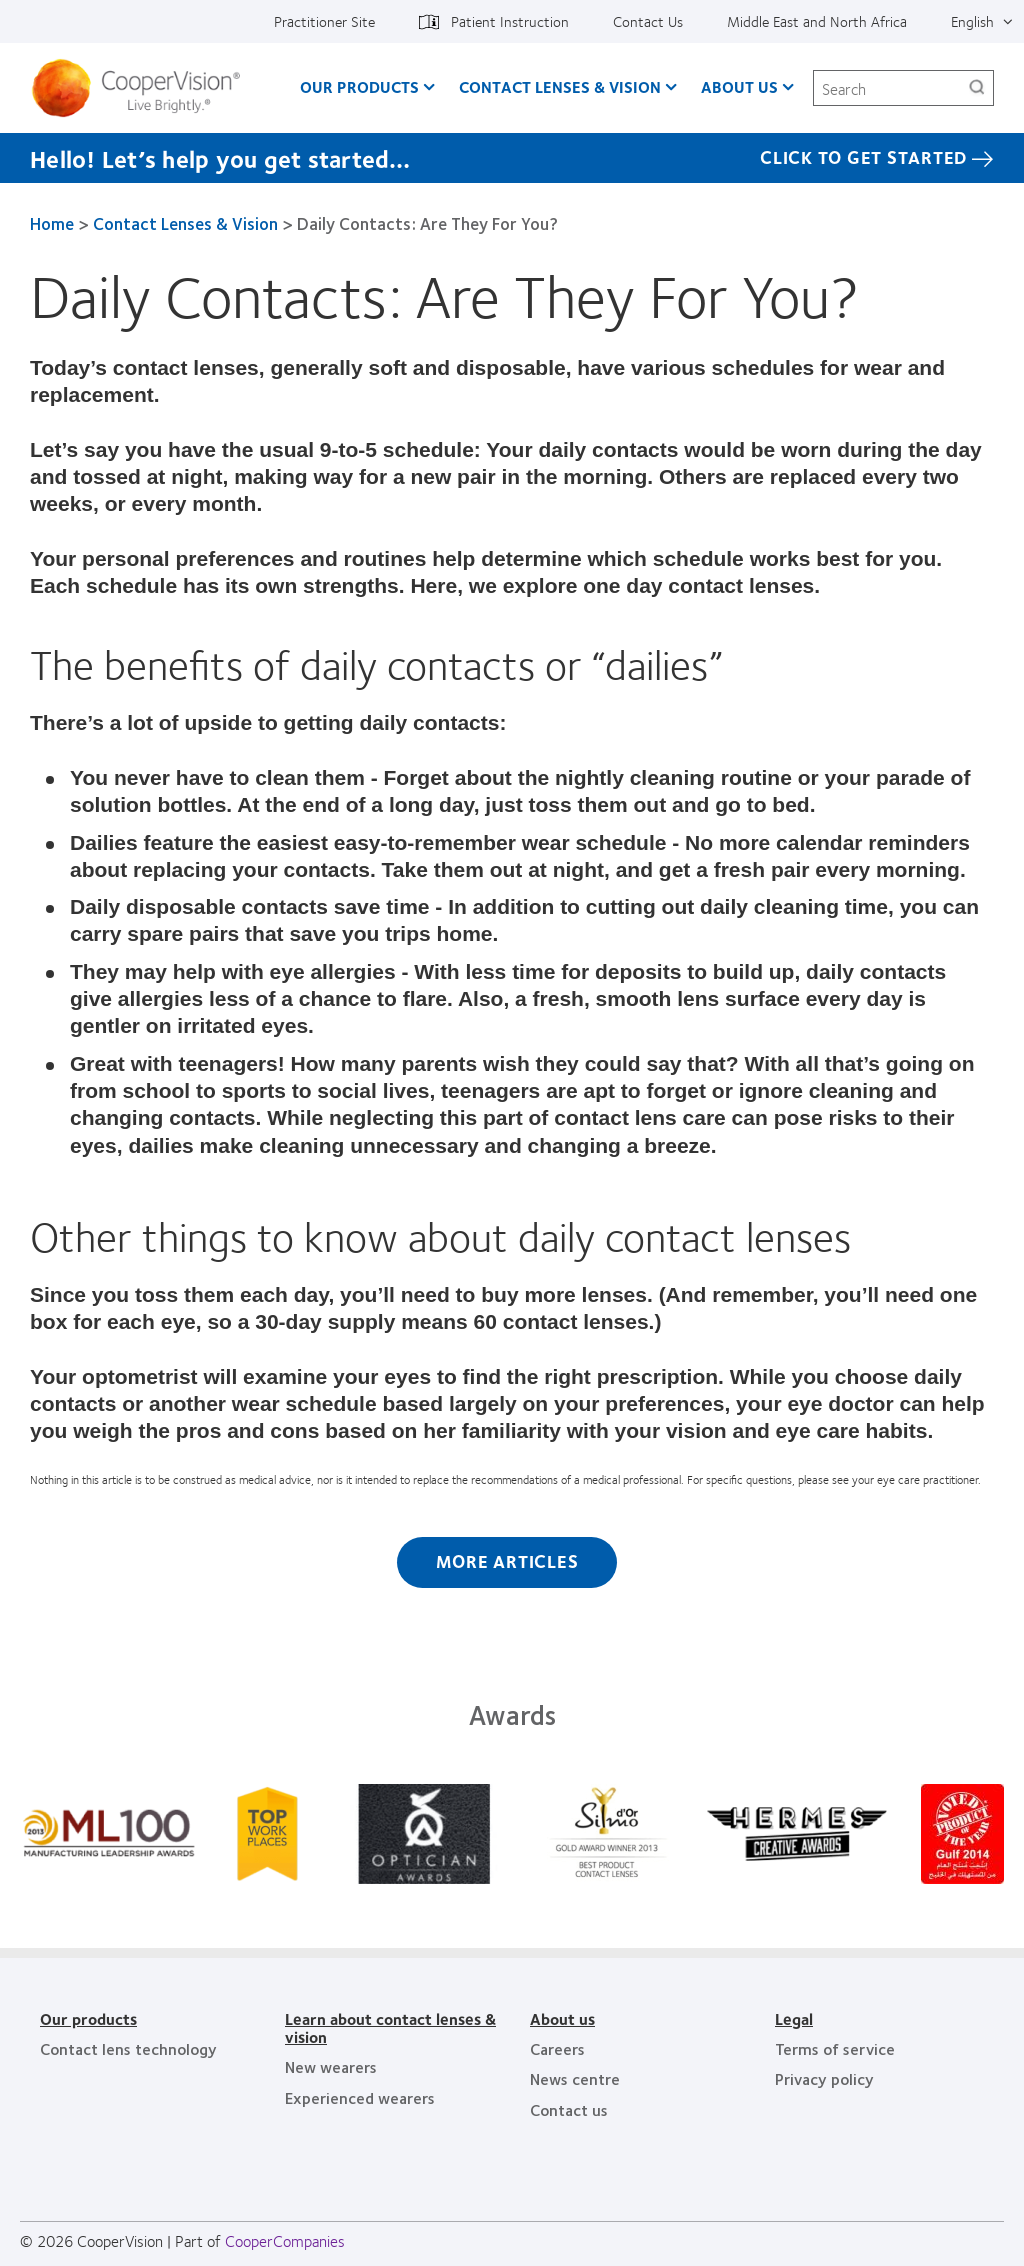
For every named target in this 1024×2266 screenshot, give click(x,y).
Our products (88, 2018)
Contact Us (648, 21)
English (972, 21)
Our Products (359, 86)
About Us (739, 86)
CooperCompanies (285, 2240)
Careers (557, 2048)
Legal (794, 2018)
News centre (575, 2078)
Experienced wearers (360, 2097)
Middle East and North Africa (817, 21)
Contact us (569, 2109)
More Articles (507, 1561)
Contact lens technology (128, 2048)
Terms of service (835, 2048)
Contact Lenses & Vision (560, 86)
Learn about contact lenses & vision (390, 2027)
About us (562, 2018)
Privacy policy (824, 2078)
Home (52, 223)
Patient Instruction (510, 21)
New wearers (331, 2066)
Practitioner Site (324, 21)
